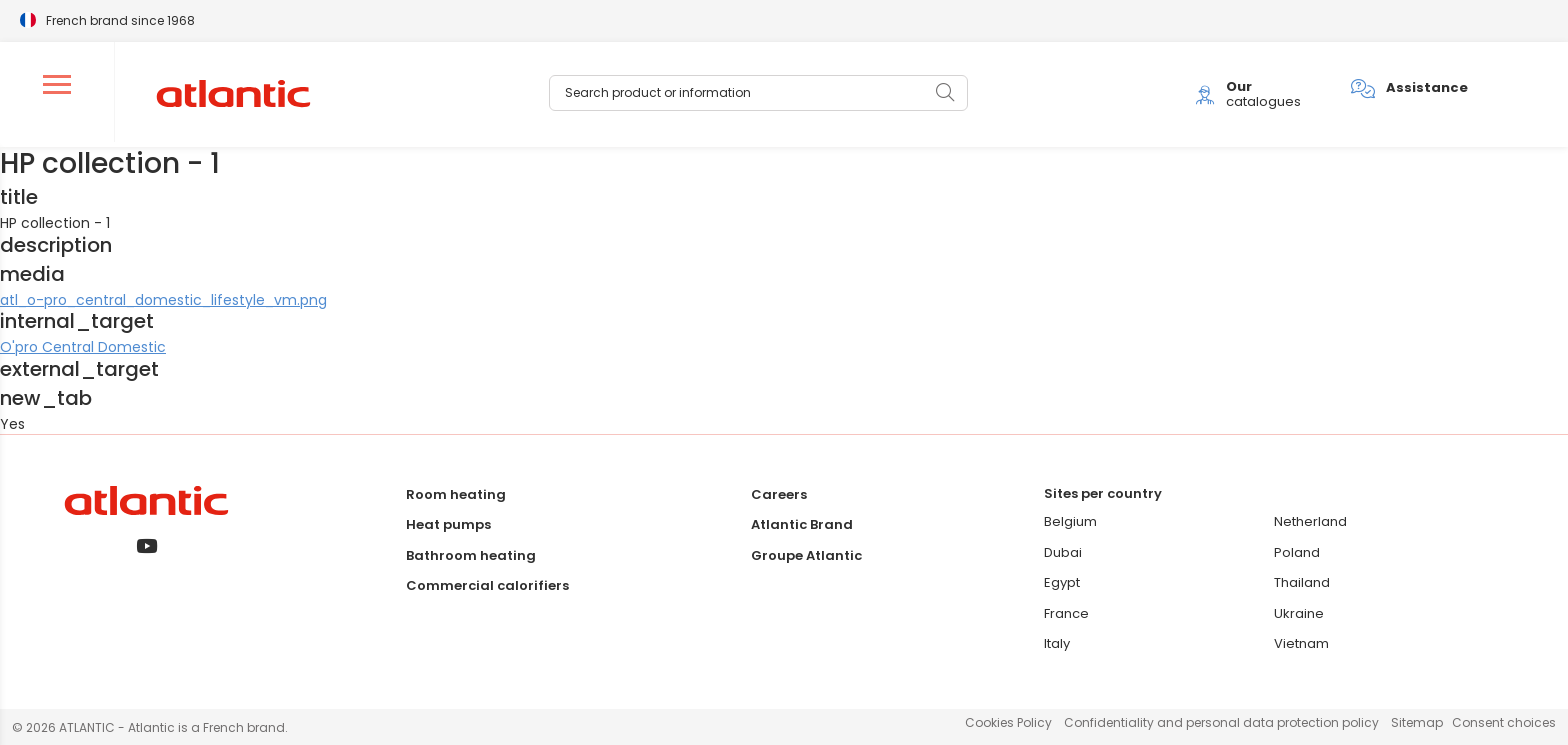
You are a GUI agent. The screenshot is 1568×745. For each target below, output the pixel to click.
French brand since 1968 (120, 19)
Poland (1297, 552)
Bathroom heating (471, 555)
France (1066, 613)
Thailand (1302, 582)
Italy (1057, 643)
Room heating (456, 494)
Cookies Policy (1008, 722)
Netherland (1310, 521)
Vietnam (1301, 643)
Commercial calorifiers (487, 585)
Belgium (1070, 521)
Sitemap (1417, 722)
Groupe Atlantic (806, 555)
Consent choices (1504, 722)
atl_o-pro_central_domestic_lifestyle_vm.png (163, 300)
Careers (779, 494)
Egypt (1062, 582)
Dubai (1063, 552)
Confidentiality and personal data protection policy (1221, 722)
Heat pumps (448, 524)
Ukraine (1299, 613)
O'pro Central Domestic (83, 347)
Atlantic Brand (802, 524)
